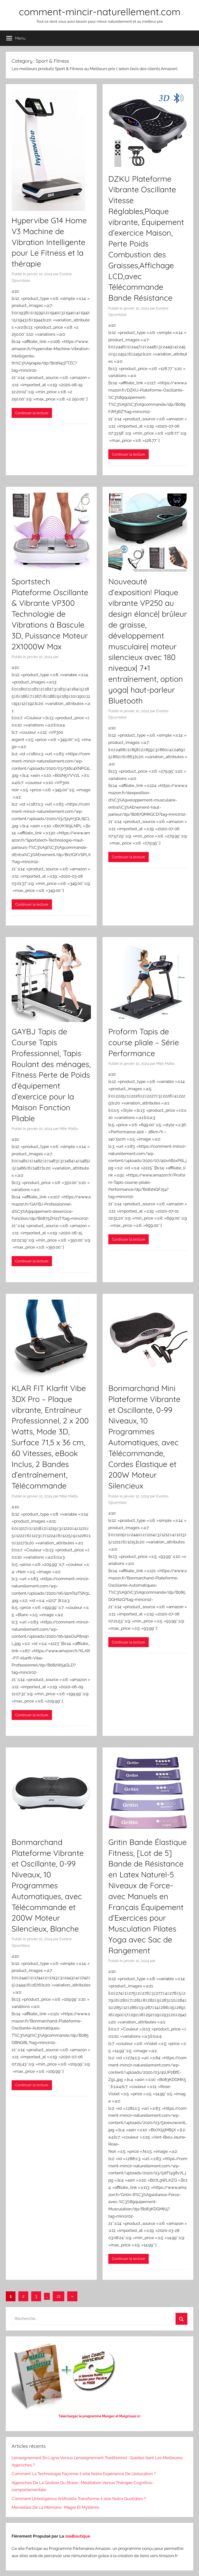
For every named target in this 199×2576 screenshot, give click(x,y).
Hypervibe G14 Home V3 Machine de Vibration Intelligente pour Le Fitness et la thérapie (49, 241)
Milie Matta (68, 1128)
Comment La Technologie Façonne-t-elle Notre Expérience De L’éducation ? (84, 2473)
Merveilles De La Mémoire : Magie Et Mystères (55, 2507)
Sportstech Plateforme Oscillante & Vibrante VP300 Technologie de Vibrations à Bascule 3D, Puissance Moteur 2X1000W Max (50, 614)
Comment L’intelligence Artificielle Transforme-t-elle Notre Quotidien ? (79, 2498)
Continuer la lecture (31, 413)
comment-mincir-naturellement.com (99, 12)
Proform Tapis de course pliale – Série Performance (143, 1042)
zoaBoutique (77, 2536)
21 (58, 2296)
